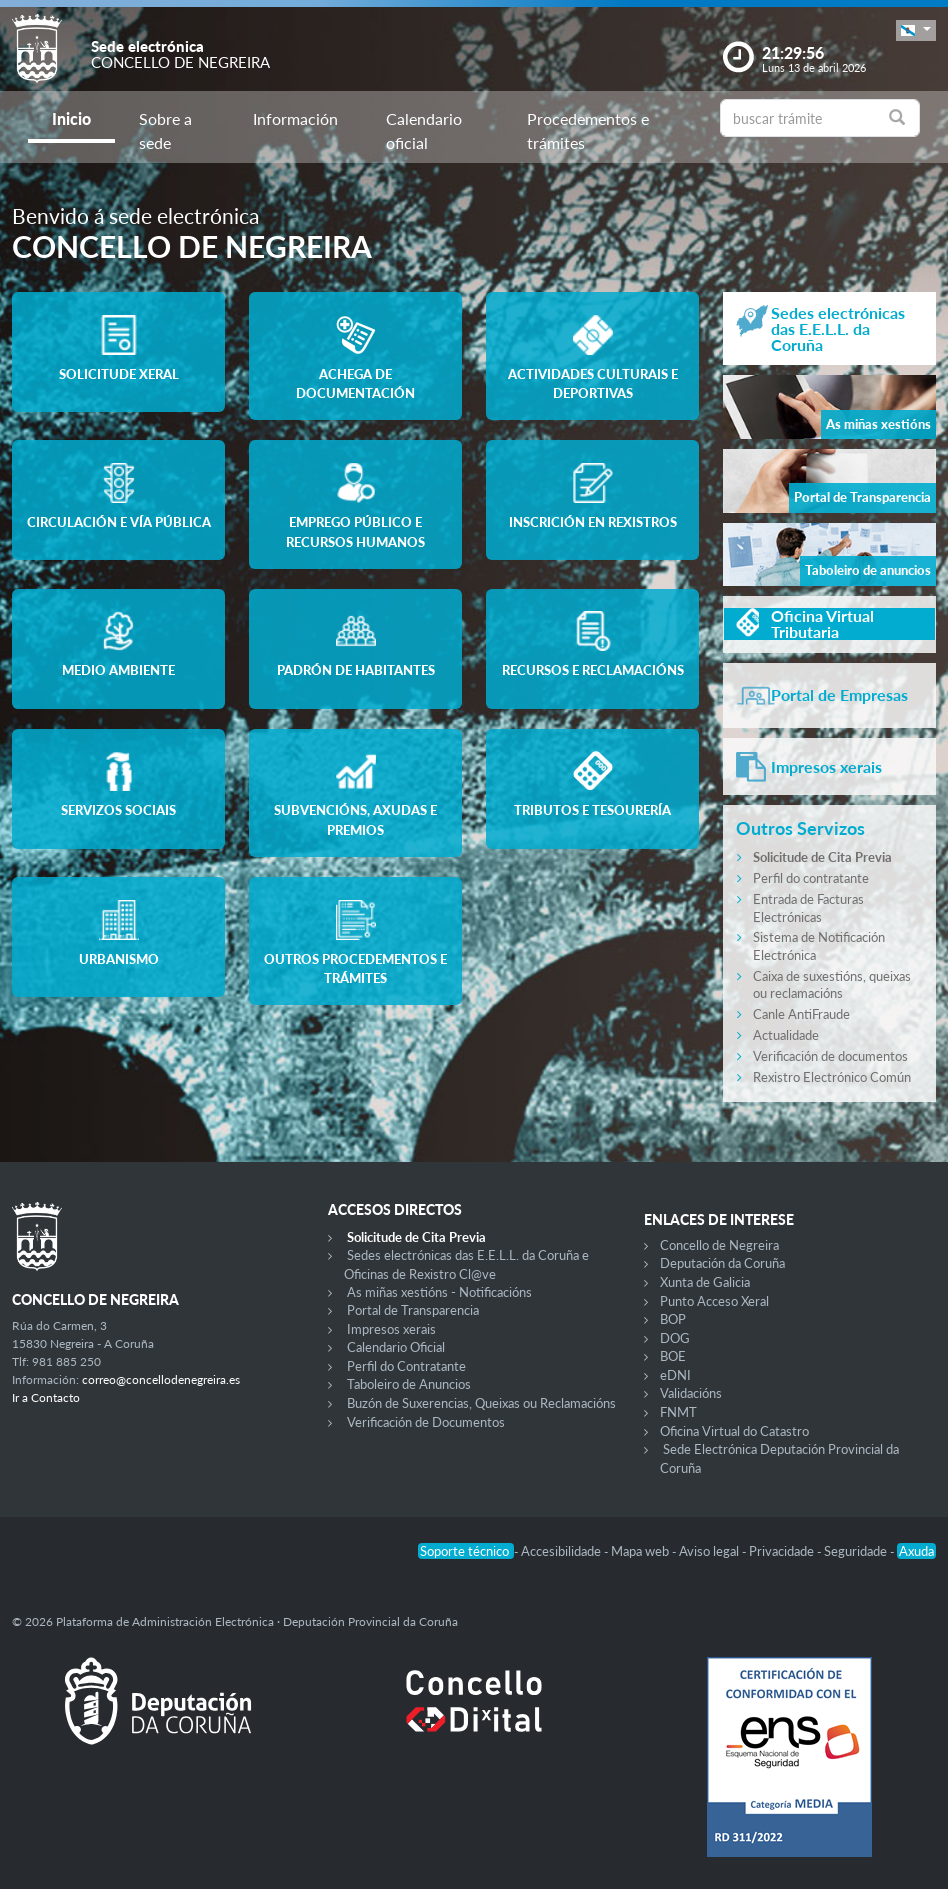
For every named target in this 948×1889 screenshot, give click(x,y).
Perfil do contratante (811, 878)
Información (295, 118)
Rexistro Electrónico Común (832, 1077)
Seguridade (857, 1551)
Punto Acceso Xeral (714, 1301)
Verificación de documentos (830, 1056)
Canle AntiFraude (801, 1014)
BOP (673, 1319)
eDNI (675, 1375)
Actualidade (786, 1035)
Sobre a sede (165, 130)
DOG (675, 1338)
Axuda (916, 1551)
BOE (673, 1356)
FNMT (678, 1412)
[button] (916, 30)
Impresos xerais (391, 1329)
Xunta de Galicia (705, 1282)
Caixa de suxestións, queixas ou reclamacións (832, 985)
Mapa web (641, 1551)
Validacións (691, 1393)
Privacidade (783, 1551)
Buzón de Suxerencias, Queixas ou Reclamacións (481, 1403)
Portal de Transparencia (413, 1310)
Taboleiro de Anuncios (409, 1384)
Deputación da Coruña (722, 1263)
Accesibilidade (562, 1551)
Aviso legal (710, 1551)
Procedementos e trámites (588, 130)
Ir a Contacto (46, 1397)
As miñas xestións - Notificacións (439, 1292)
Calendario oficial (424, 130)
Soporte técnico (466, 1551)
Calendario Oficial (396, 1347)
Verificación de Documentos (426, 1422)
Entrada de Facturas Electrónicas (808, 908)
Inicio (71, 118)
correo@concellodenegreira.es (161, 1379)
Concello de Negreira (719, 1245)
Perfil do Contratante (406, 1366)
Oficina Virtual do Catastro (734, 1431)
